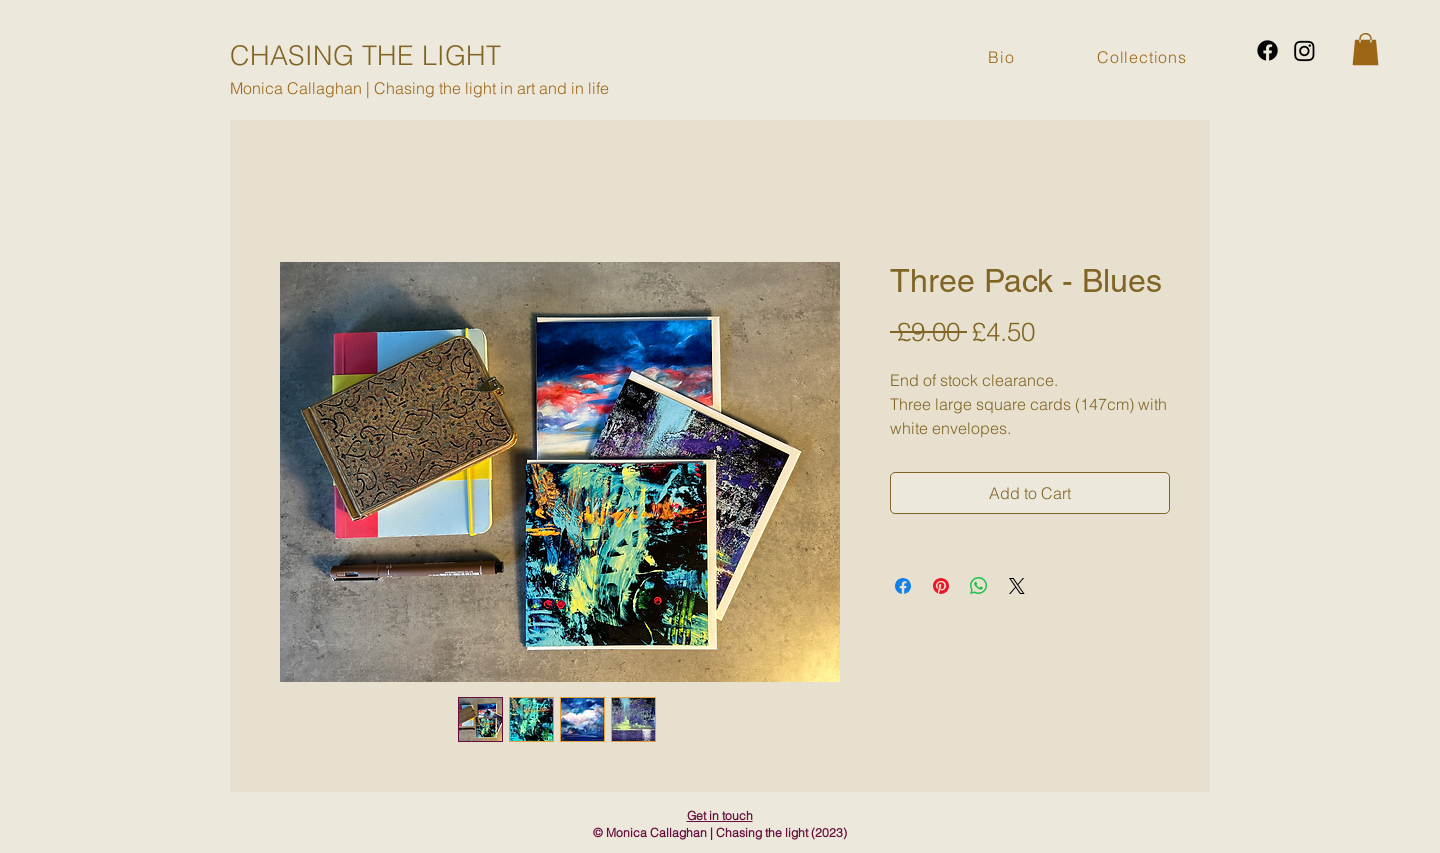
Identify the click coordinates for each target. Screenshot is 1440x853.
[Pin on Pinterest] (941, 586)
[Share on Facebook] (903, 586)
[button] (1365, 49)
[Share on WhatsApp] (979, 586)
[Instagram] (1304, 50)
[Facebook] (1267, 50)
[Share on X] (1017, 586)
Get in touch (720, 815)
